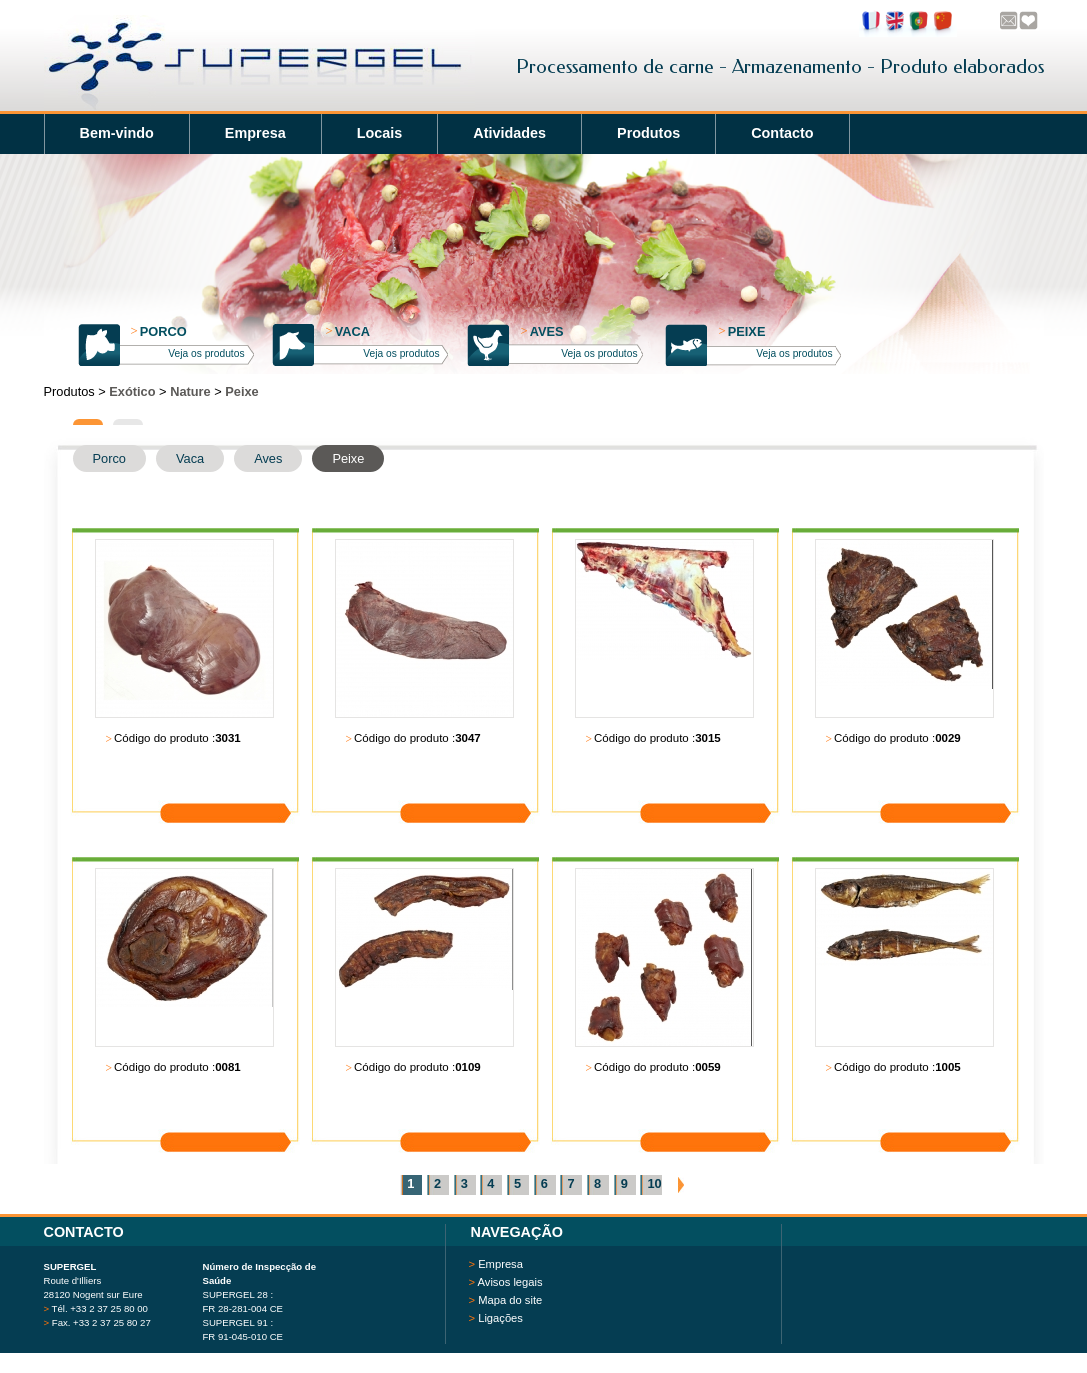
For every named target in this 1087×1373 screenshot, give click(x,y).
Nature (190, 391)
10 (654, 1183)
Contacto (782, 133)
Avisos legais (510, 1282)
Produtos (648, 133)
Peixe (742, 331)
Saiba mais (239, 781)
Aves (542, 331)
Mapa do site (510, 1300)
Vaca (348, 331)
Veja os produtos (206, 353)
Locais (380, 133)
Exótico (132, 391)
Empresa (255, 133)
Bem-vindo (117, 133)
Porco (159, 331)
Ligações (500, 1318)
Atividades (509, 133)
